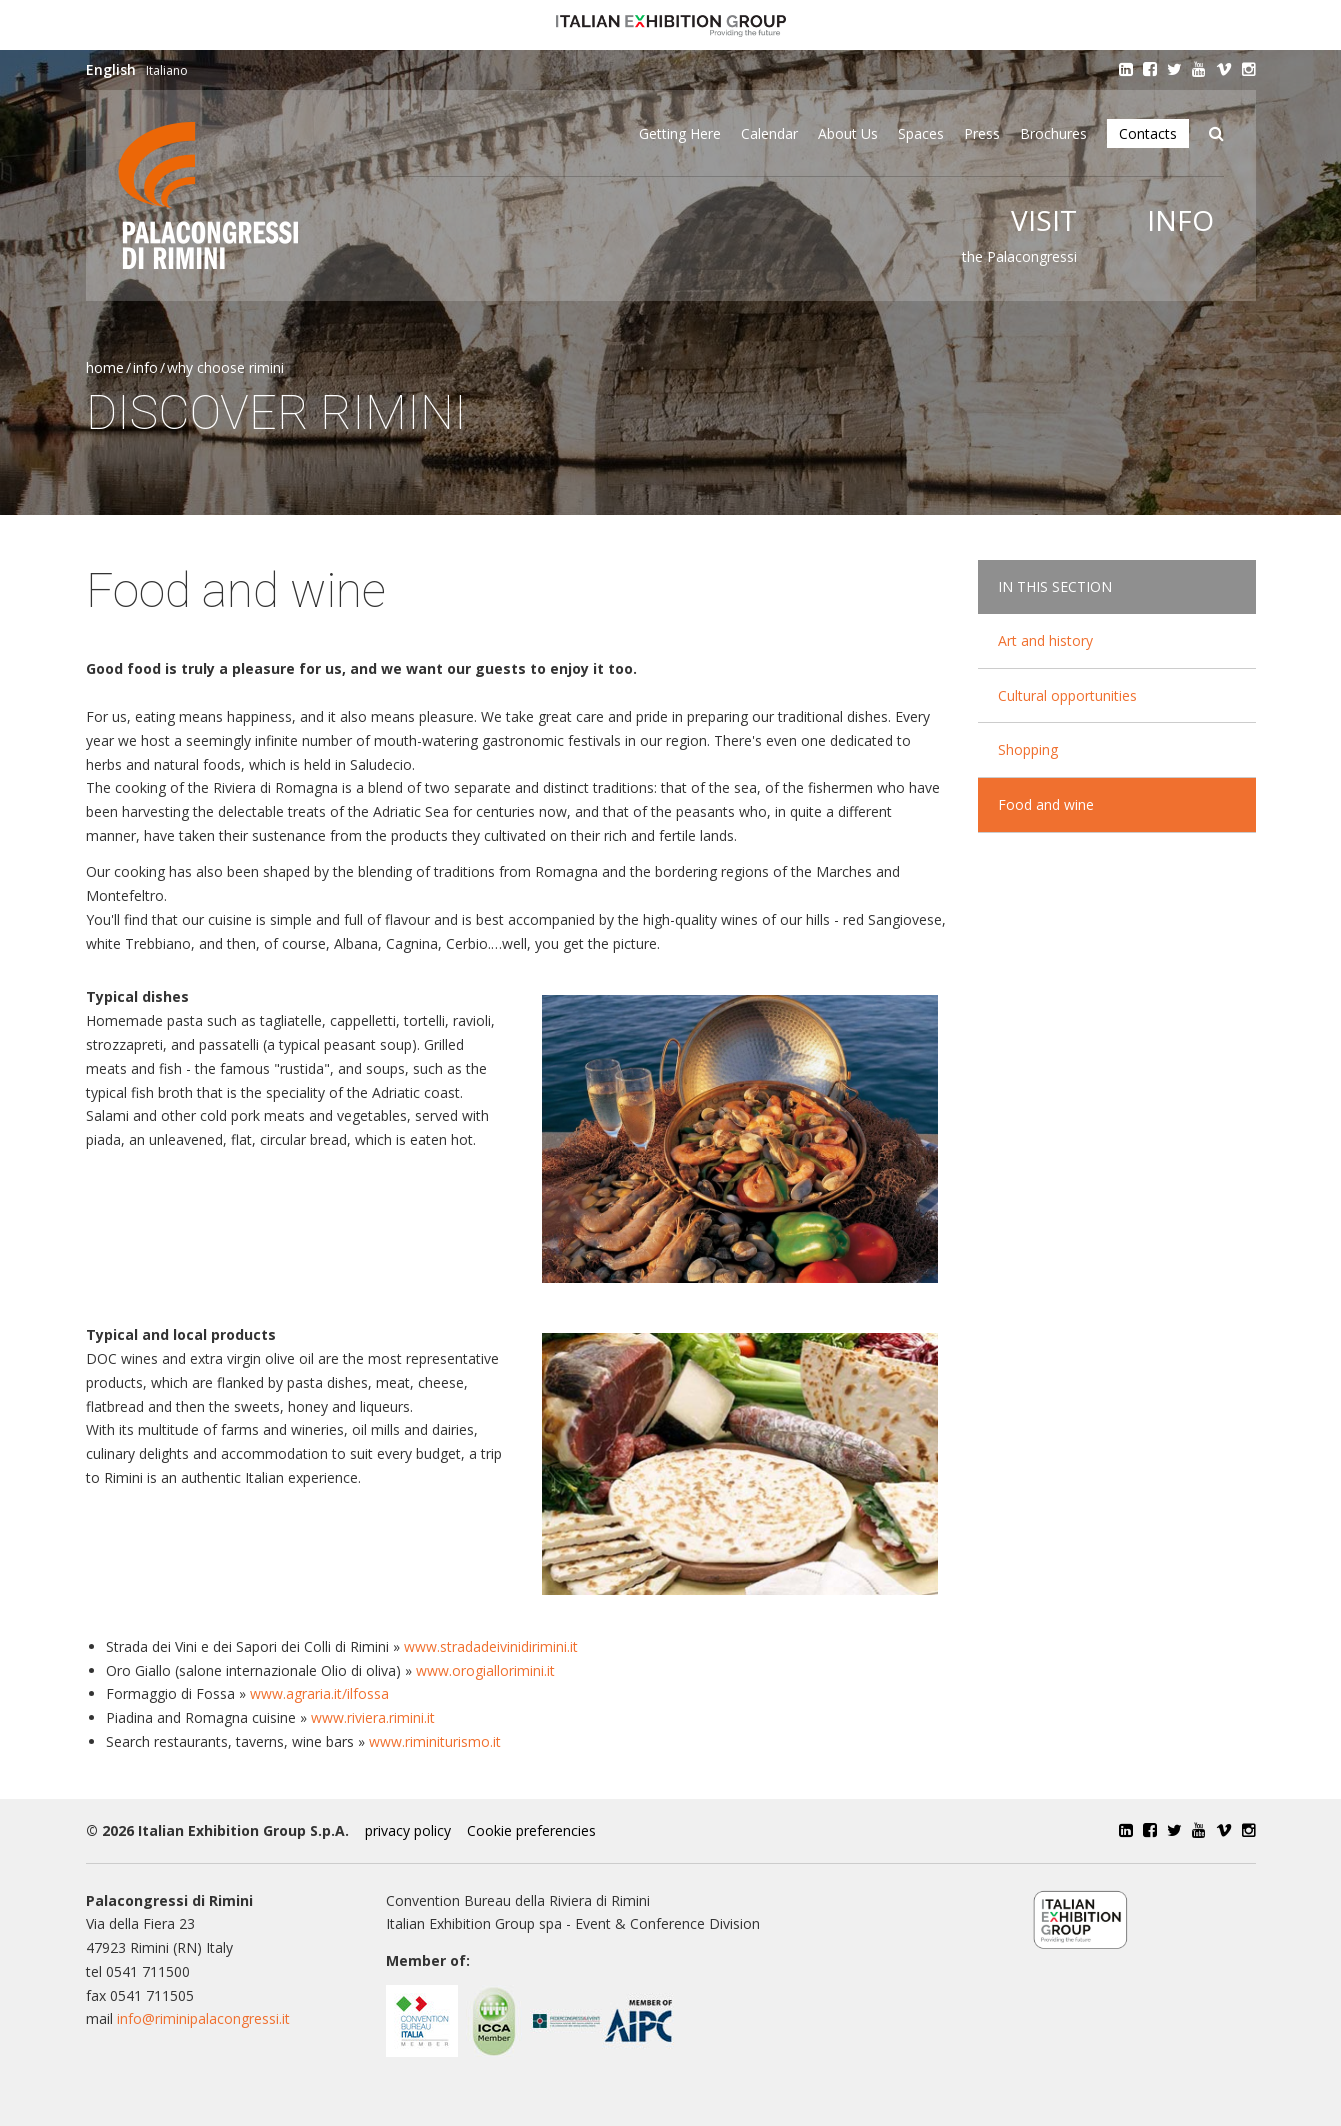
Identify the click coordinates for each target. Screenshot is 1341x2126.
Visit (1044, 220)
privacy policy (408, 1830)
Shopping (1028, 749)
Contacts (1148, 133)
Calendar (769, 133)
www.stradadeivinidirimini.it (491, 1646)
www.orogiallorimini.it (485, 1670)
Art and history (1045, 640)
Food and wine (1046, 804)
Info (1180, 220)
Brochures (1053, 133)
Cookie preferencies (531, 1830)
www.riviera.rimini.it (373, 1717)
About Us (848, 133)
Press (982, 133)
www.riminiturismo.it (435, 1741)
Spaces (921, 133)
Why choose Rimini (225, 367)
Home (105, 367)
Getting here (680, 133)
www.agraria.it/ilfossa (319, 1693)
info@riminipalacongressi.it (203, 2018)
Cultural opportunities (1067, 695)
